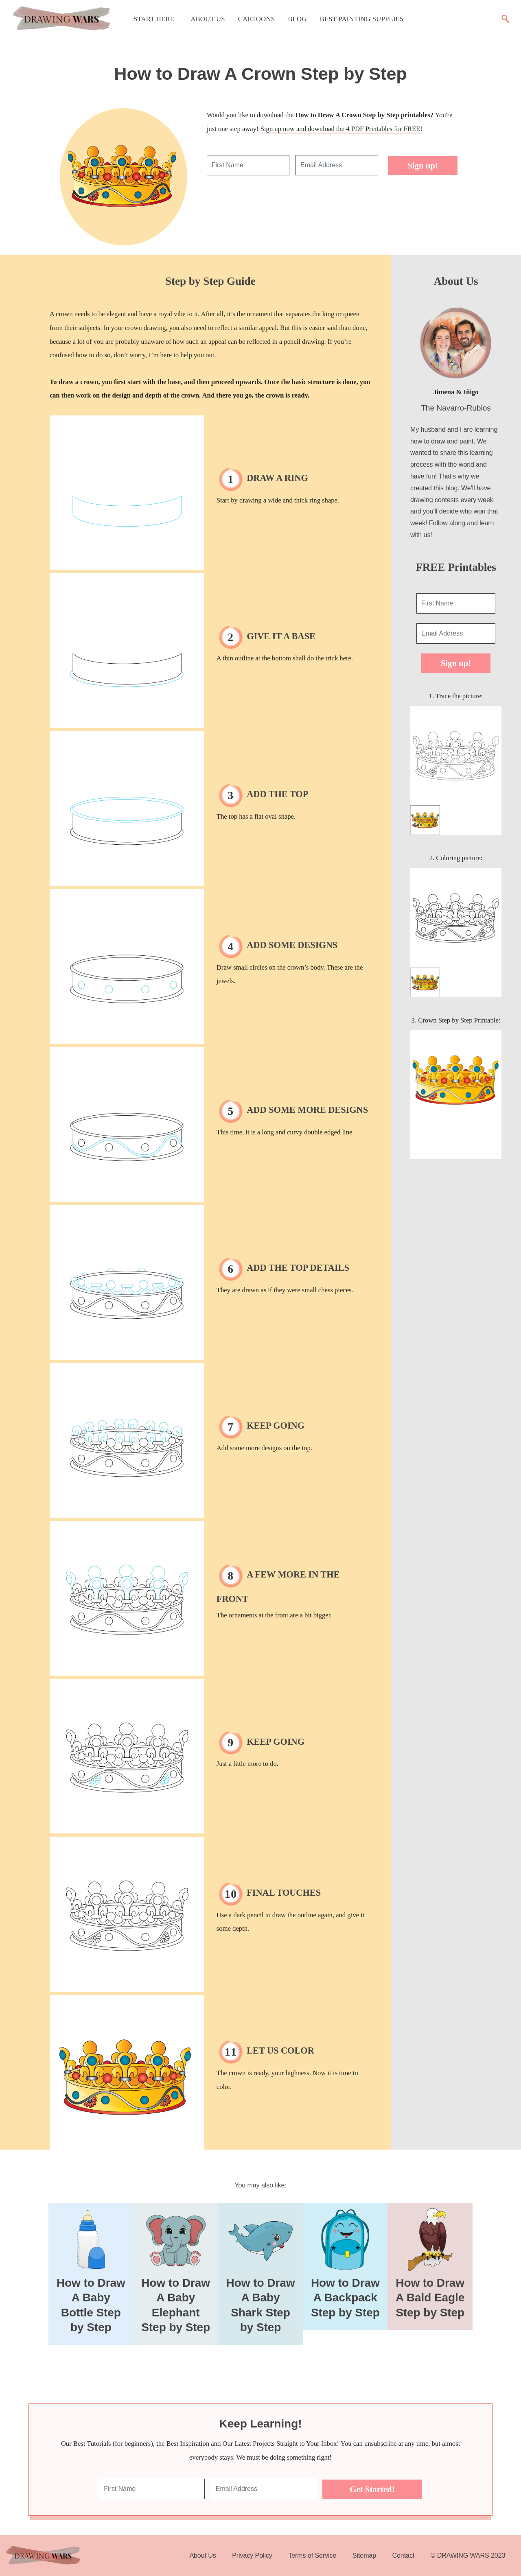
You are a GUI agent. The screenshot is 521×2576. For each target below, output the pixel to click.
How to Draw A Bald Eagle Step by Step (430, 2298)
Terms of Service (312, 2555)
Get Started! (372, 2489)
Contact (403, 2555)
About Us (207, 19)
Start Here (154, 19)
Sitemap (364, 2555)
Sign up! (422, 165)
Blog (297, 19)
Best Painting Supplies (362, 19)
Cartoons (256, 19)
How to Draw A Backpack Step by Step (345, 2298)
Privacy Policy (252, 2555)
